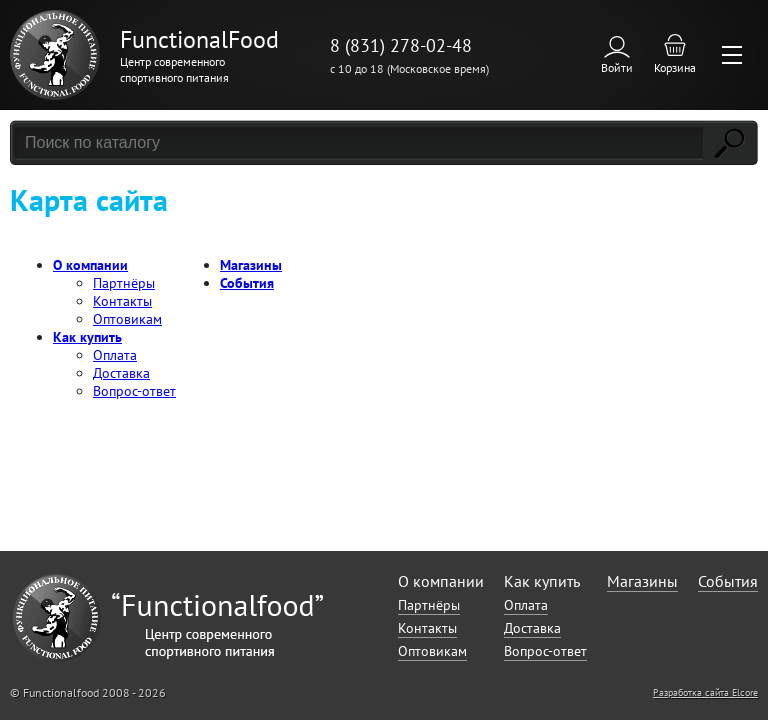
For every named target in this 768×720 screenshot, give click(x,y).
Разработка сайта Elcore (705, 692)
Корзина (675, 67)
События (247, 283)
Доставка (121, 373)
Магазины (251, 265)
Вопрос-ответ (134, 391)
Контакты (122, 301)
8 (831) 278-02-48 (401, 45)
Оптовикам (127, 319)
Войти (617, 67)
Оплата (115, 355)
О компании (90, 265)
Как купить (87, 337)
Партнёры (124, 283)
